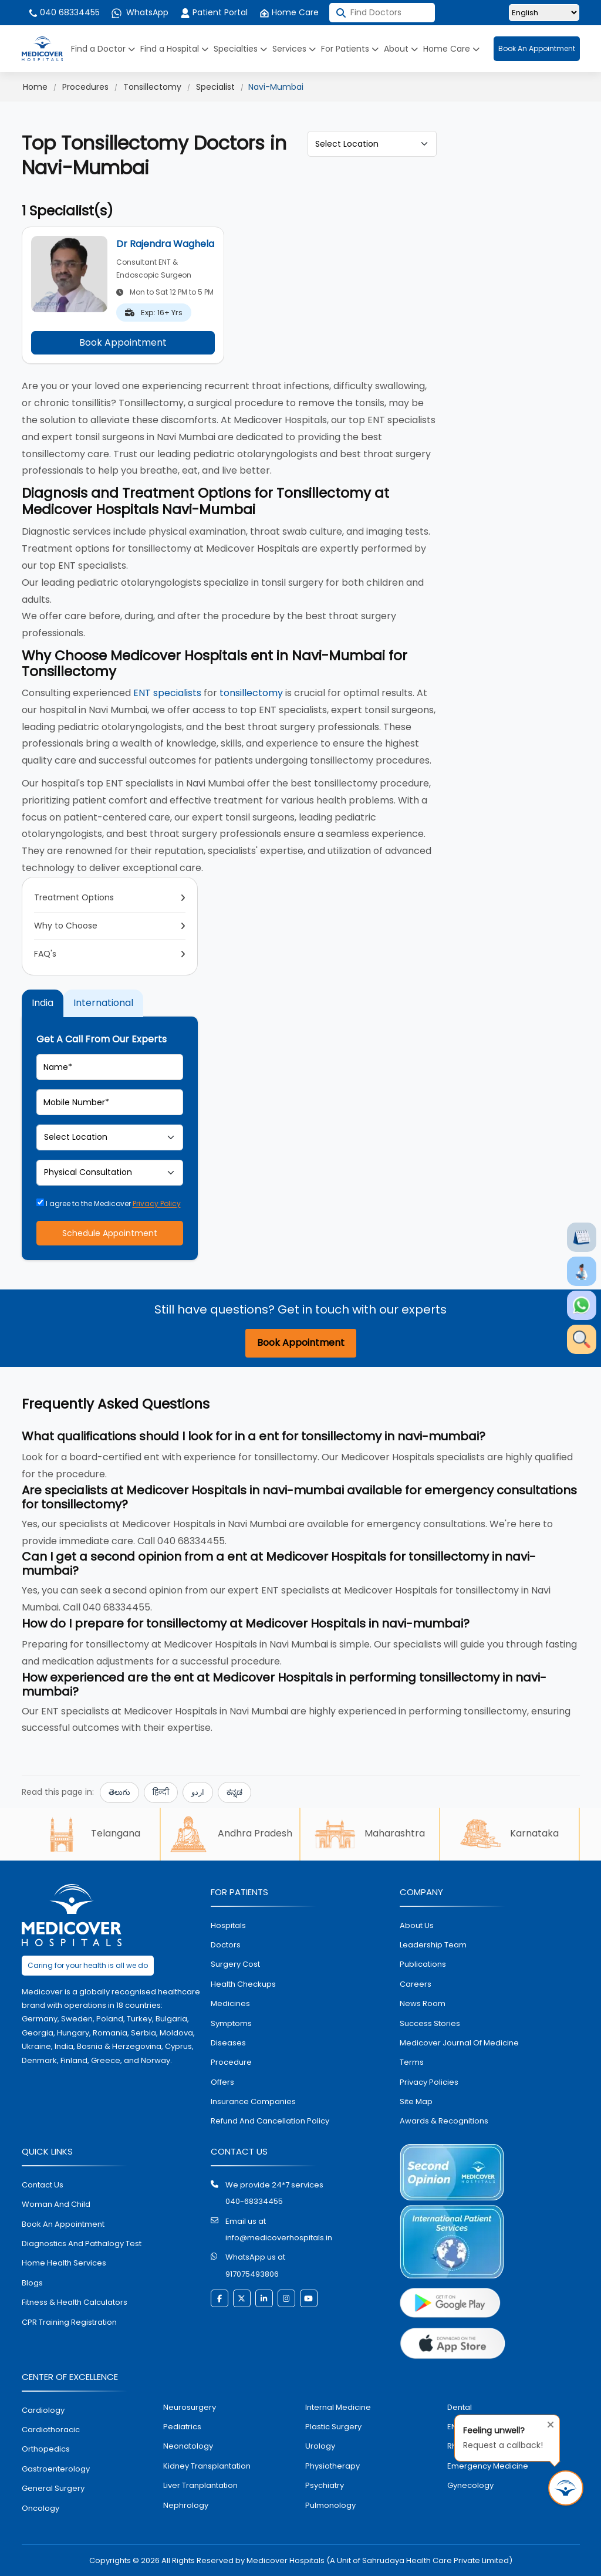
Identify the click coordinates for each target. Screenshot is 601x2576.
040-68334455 (254, 2201)
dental (459, 2407)
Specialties (240, 49)
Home (35, 87)
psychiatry (324, 2485)
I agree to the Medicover (108, 1203)
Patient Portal (214, 12)
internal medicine (338, 2407)
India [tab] (42, 1003)
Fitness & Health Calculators (74, 2302)
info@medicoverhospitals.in (278, 2237)
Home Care (289, 12)
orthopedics (46, 2449)
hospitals (228, 1925)
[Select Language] (544, 12)
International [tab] (103, 1003)
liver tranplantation (200, 2485)
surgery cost (235, 1964)
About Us (417, 1925)
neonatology (188, 2446)
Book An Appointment (536, 48)
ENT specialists (167, 693)
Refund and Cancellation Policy (270, 2120)
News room (422, 2003)
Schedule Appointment (109, 1233)
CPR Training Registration (69, 2322)
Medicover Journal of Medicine (459, 2042)
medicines (230, 2003)
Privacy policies (429, 2082)
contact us (42, 2184)
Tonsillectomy (152, 87)
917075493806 (252, 2274)
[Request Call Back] (565, 2488)
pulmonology (330, 2505)
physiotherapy (332, 2466)
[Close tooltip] (547, 2422)
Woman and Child (56, 2204)
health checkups (243, 1984)
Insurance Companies (253, 2101)
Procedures (85, 87)
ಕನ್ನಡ (234, 1792)
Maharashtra (370, 1834)
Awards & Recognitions (444, 2120)
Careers (415, 1984)
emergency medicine (487, 2466)
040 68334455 (64, 12)
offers (222, 2082)
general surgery (53, 2488)
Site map (416, 2101)
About (401, 49)
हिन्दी (161, 1792)
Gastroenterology (56, 2468)
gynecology (470, 2485)
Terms (412, 2062)
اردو (197, 1792)
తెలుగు (119, 1792)
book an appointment (63, 2224)
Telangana (90, 1834)
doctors (226, 1944)
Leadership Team (433, 1944)
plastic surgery (333, 2426)
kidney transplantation (207, 2466)
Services (294, 49)
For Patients (350, 49)
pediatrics (182, 2426)
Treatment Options (74, 897)
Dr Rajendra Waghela (165, 244)
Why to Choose (65, 925)
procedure (231, 2062)
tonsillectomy (251, 693)
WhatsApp (140, 12)
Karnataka (509, 1834)
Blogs (32, 2282)
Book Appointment (123, 342)
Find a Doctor (103, 49)
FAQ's (45, 954)
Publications (423, 1964)
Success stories (430, 2023)
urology (320, 2446)
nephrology (185, 2505)
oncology (40, 2508)
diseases (228, 2042)
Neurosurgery (189, 2407)
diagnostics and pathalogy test (81, 2243)
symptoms (231, 2023)
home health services (64, 2262)
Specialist (215, 87)
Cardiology (43, 2410)
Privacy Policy (157, 1203)
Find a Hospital (174, 49)
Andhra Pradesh (230, 1834)
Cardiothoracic (51, 2429)
